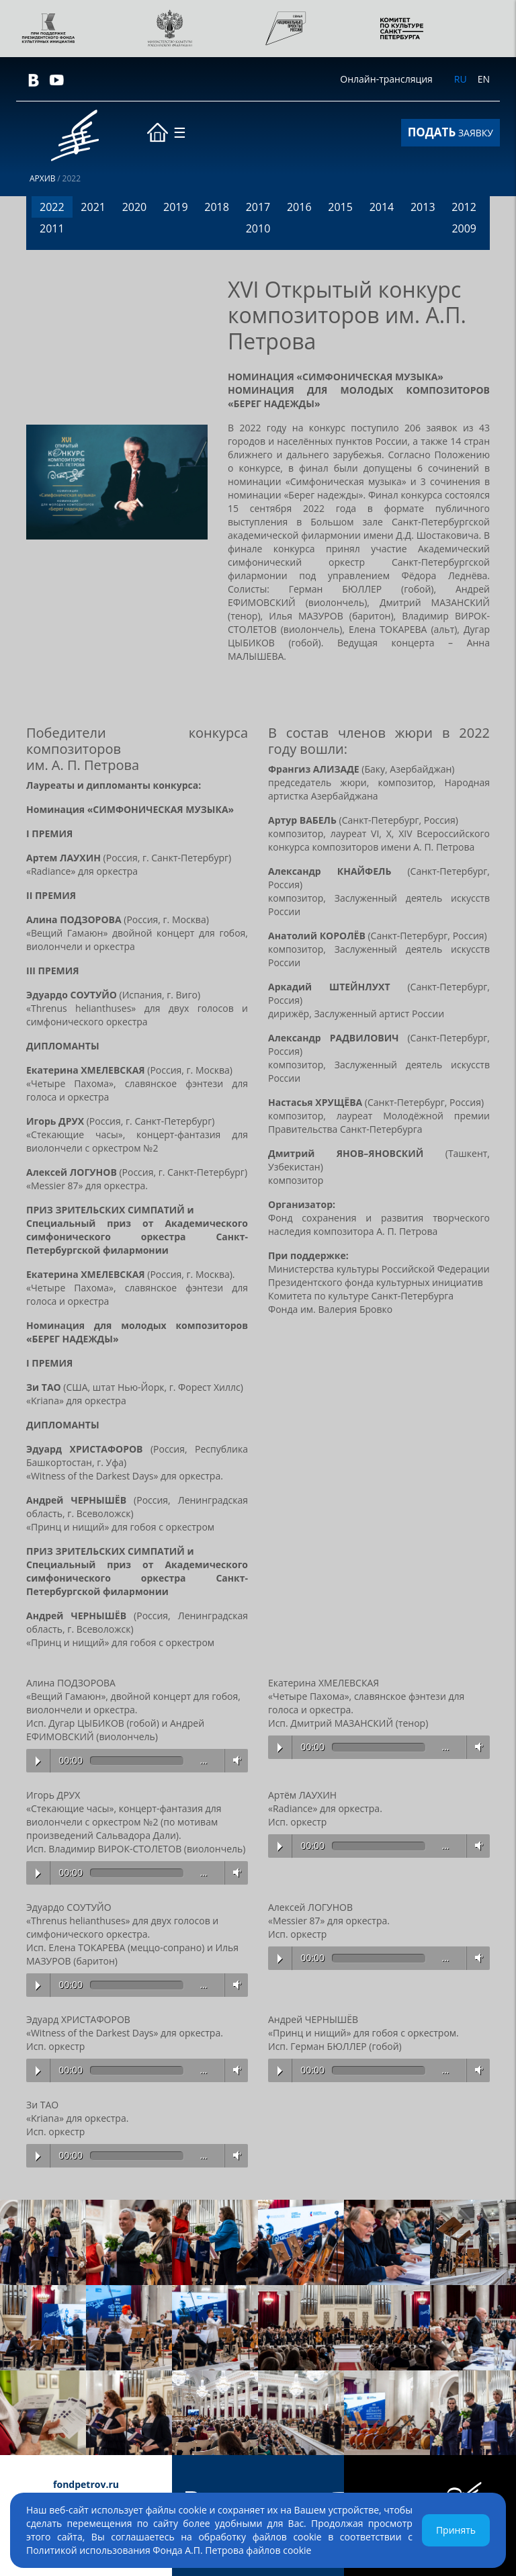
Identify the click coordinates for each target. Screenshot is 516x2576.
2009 (464, 228)
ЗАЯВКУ (450, 132)
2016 (299, 207)
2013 (423, 207)
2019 (175, 207)
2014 (382, 207)
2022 (52, 207)
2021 (93, 207)
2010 (258, 228)
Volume (234, 1760)
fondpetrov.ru (86, 2484)
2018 (216, 207)
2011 (52, 228)
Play (38, 1761)
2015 (340, 207)
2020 (134, 207)
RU (460, 79)
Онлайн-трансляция (386, 79)
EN (484, 79)
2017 (258, 207)
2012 (464, 207)
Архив (43, 179)
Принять (456, 2530)
